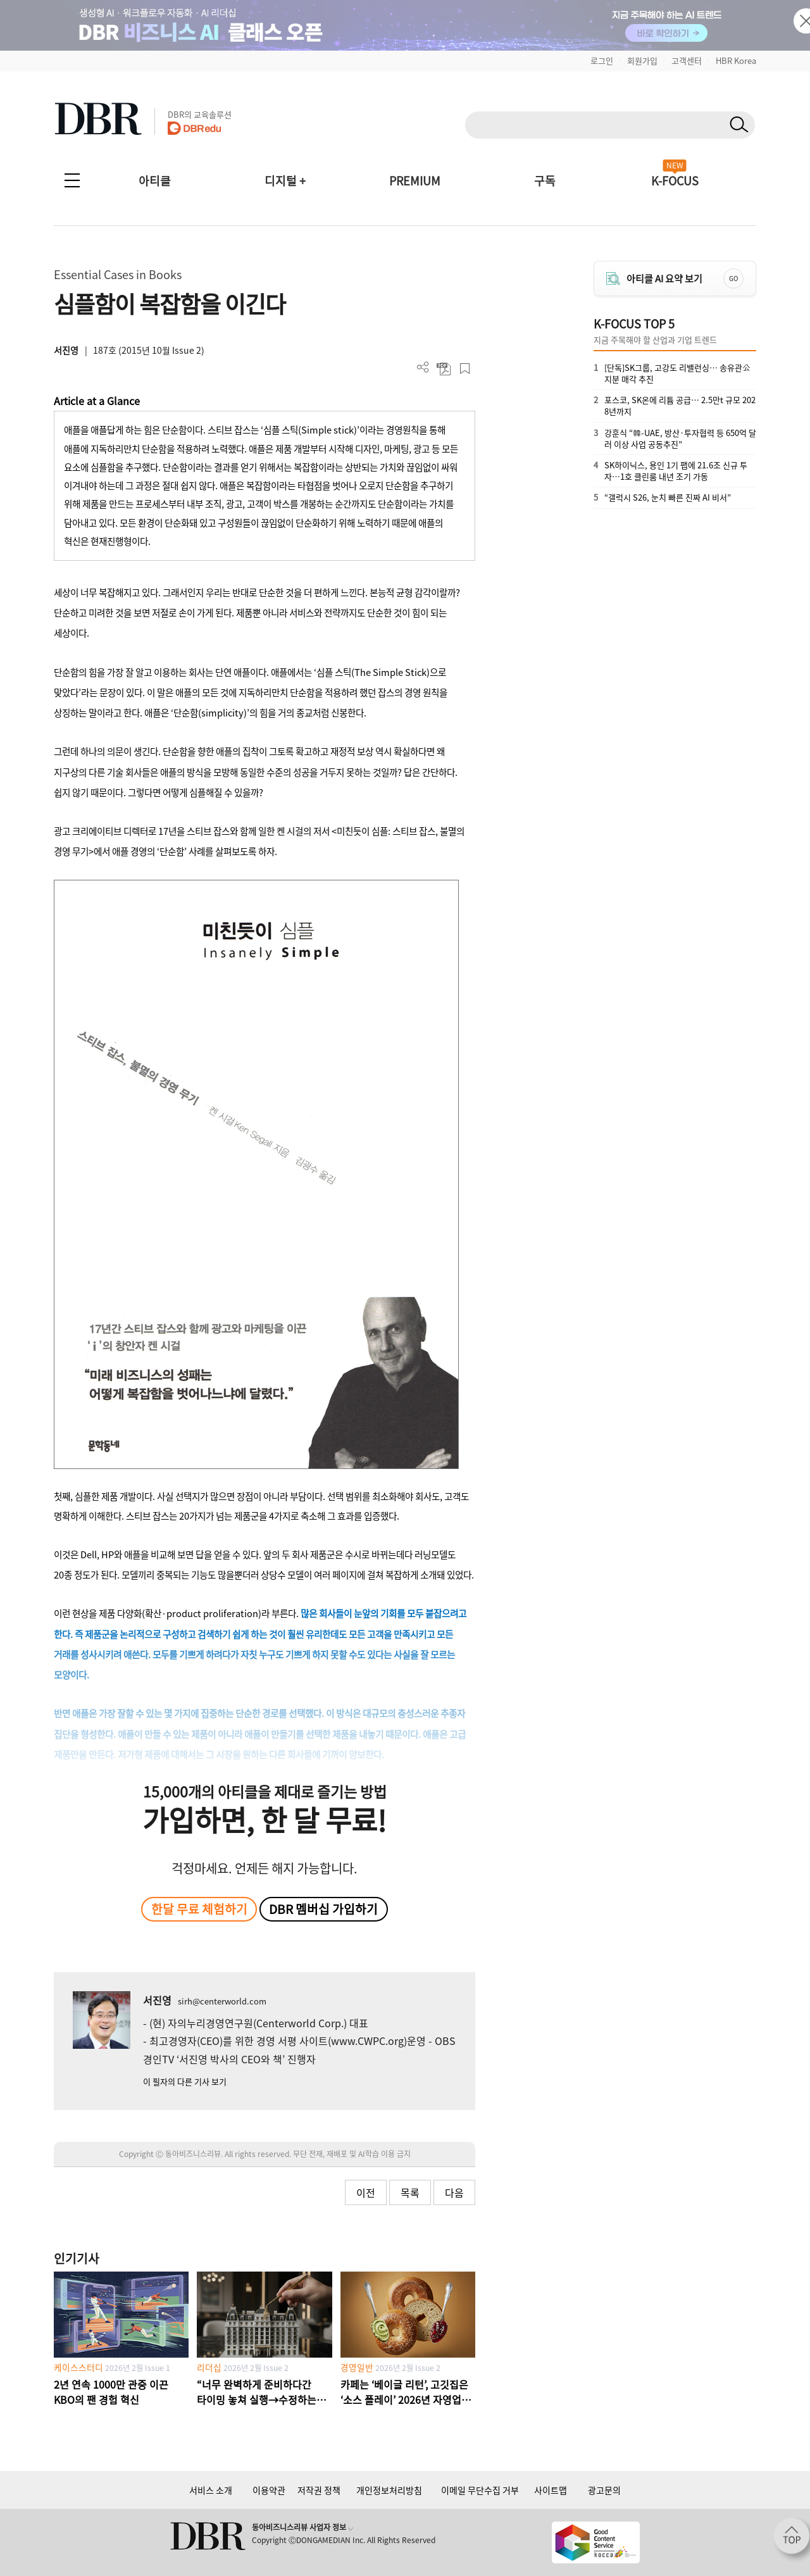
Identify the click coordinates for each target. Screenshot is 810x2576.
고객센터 (686, 60)
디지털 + (285, 180)
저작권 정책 (318, 2490)
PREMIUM (414, 180)
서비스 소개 (210, 2490)
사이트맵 (550, 2490)
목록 (410, 2192)
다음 (454, 2192)
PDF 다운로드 (443, 368)
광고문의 (604, 2490)
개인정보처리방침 (389, 2490)
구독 (545, 180)
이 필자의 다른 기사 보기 (185, 2081)
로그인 (601, 60)
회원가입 (642, 60)
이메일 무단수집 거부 (480, 2490)
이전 (365, 2192)
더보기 (423, 367)
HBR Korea (736, 60)
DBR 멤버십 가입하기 (323, 1909)
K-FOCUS (675, 180)
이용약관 (268, 2490)
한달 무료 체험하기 (199, 1909)
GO (733, 278)
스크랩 (464, 368)
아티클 (155, 180)
